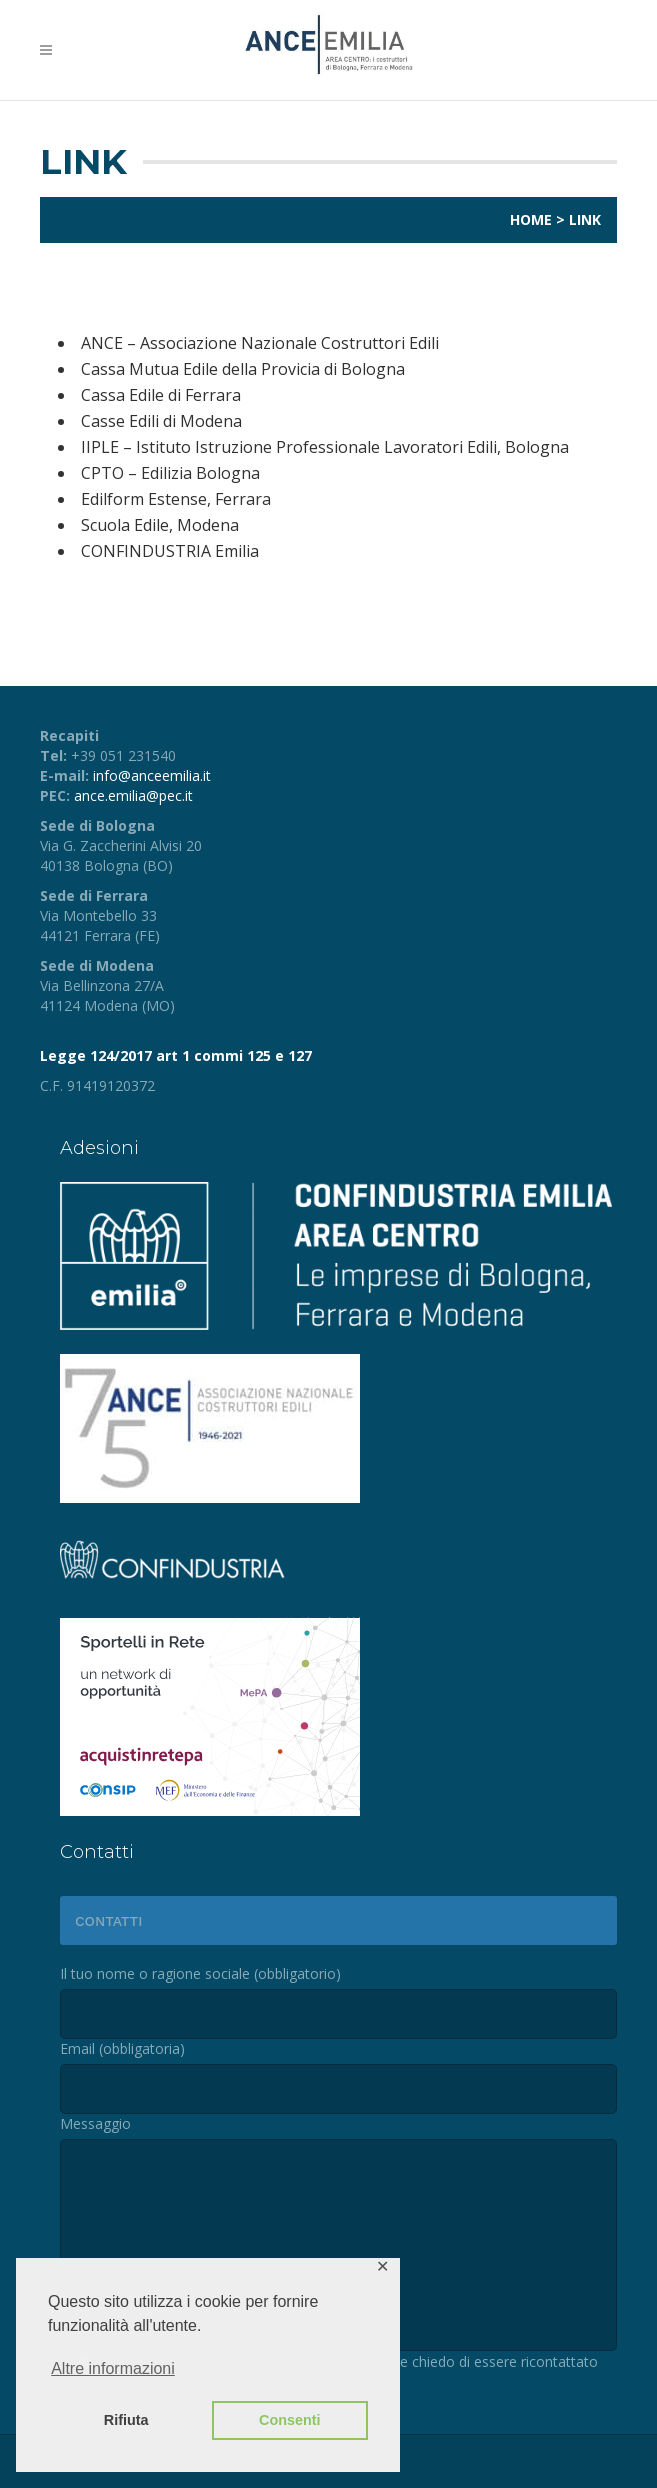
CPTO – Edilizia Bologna (170, 473)
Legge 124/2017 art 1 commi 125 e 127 (176, 1055)
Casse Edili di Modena (161, 421)
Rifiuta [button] (126, 2420)
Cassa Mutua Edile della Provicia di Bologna (243, 369)
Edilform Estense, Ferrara (176, 499)
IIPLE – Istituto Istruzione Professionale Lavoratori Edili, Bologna (325, 447)
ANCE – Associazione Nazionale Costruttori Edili (260, 343)
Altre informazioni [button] (113, 2368)
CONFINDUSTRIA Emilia (170, 551)
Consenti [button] (290, 2420)
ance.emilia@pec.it (133, 795)
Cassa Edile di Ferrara (161, 395)
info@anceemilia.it (152, 775)
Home (531, 219)
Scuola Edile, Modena (160, 525)
